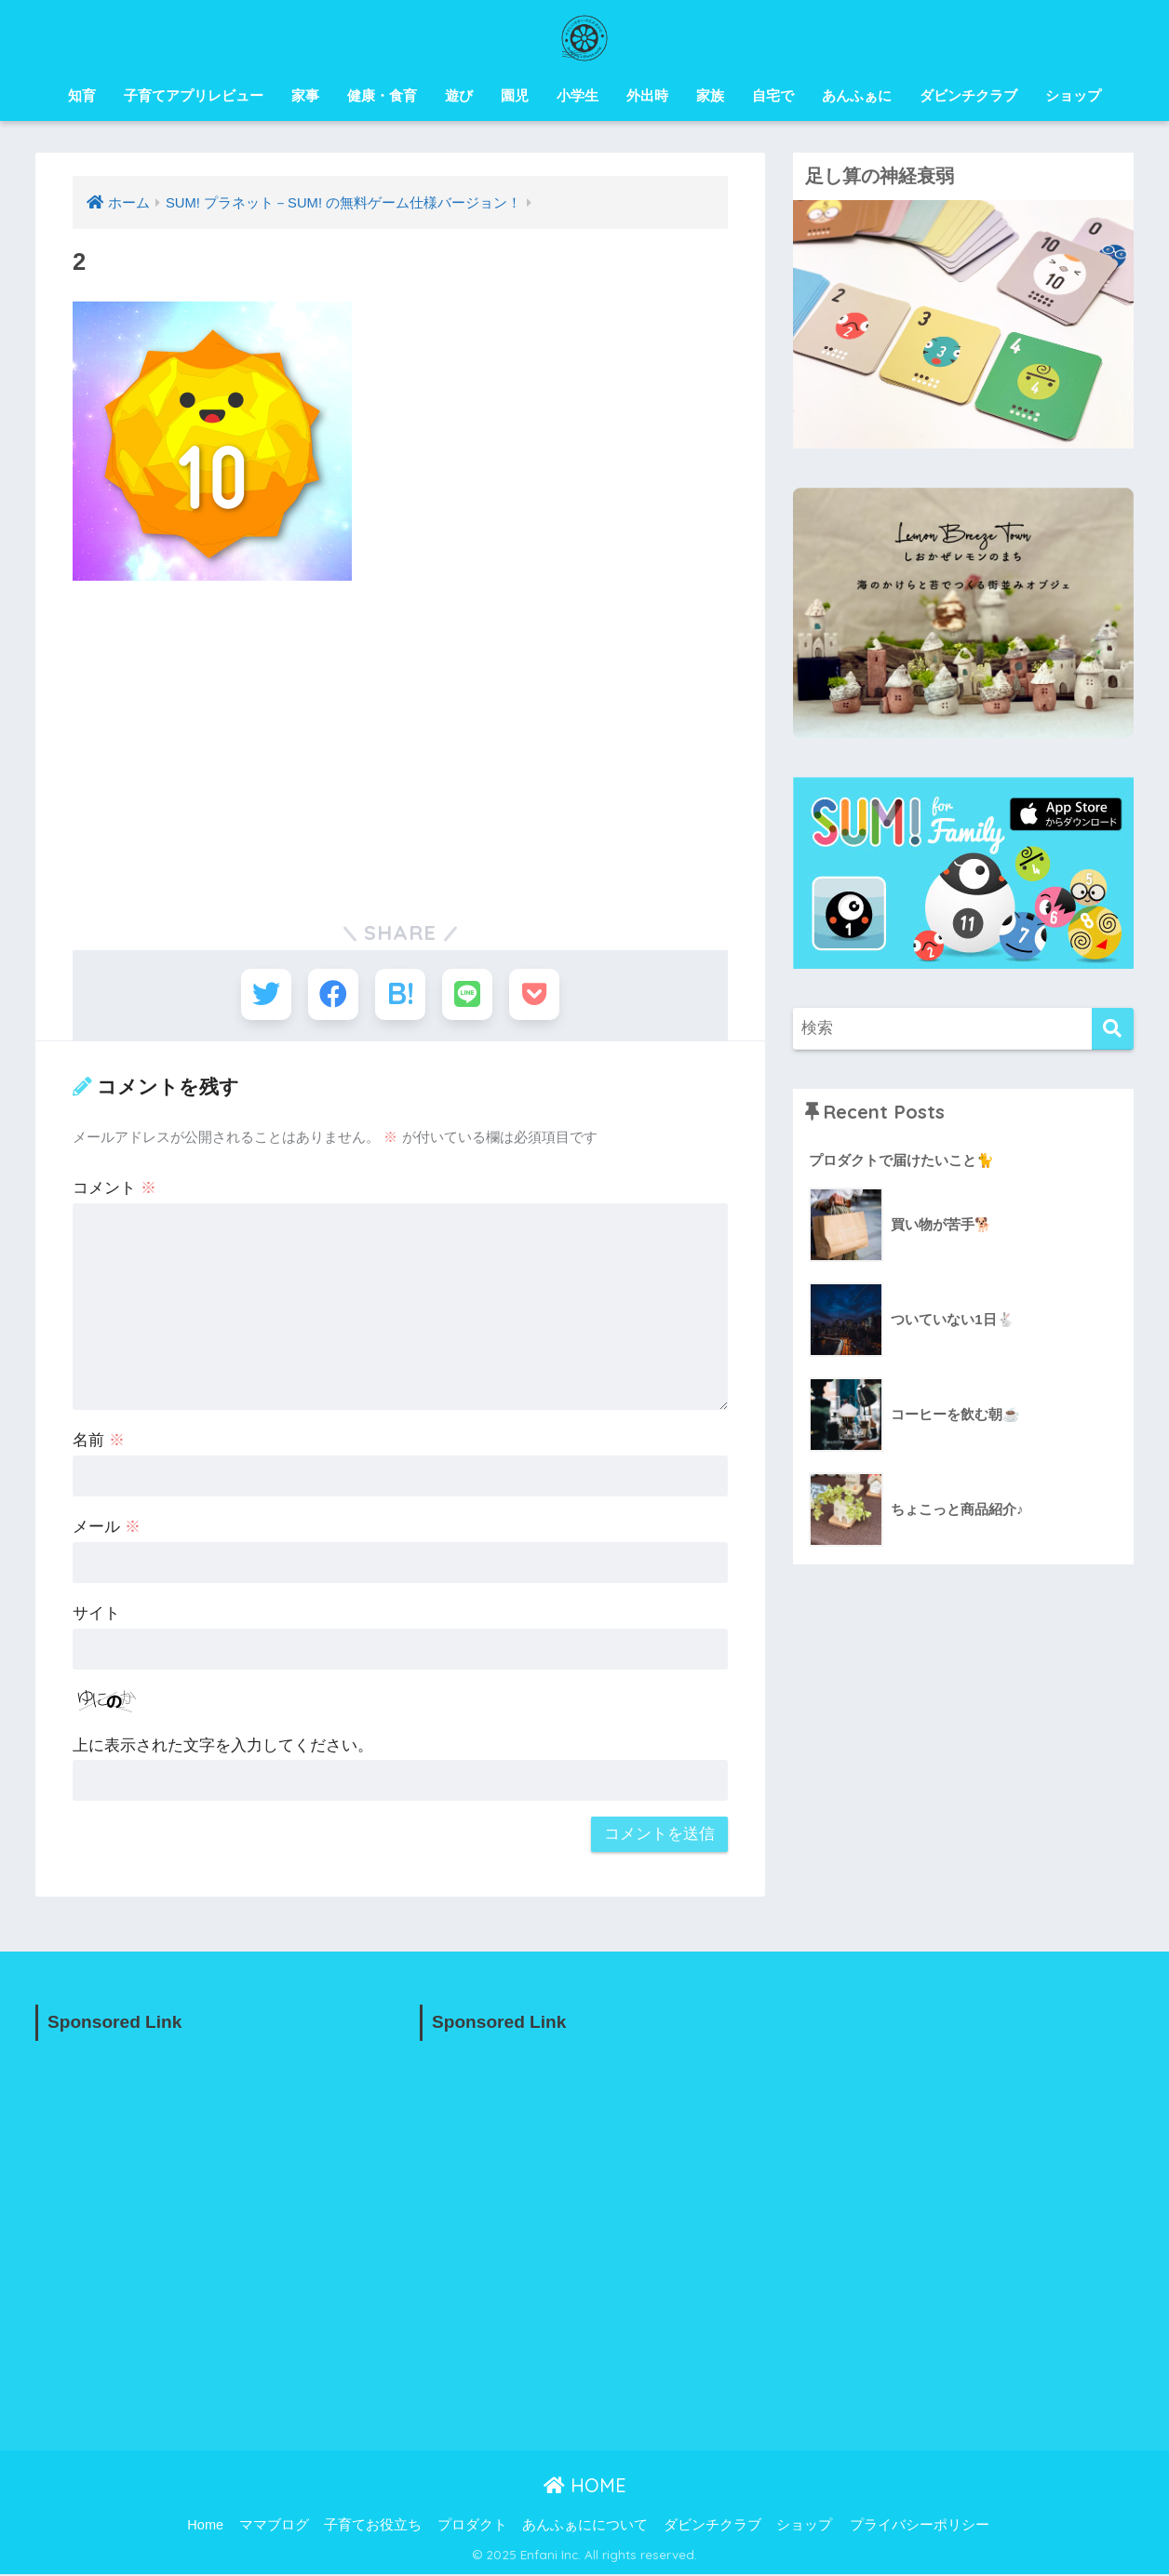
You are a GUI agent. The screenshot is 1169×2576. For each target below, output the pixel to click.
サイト (96, 1615)
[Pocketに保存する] (537, 995)
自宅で (773, 95)
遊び (459, 95)
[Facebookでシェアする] (331, 995)
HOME (585, 2487)
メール (107, 1528)
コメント (114, 1190)
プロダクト (472, 2525)
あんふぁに (857, 95)
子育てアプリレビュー (193, 95)
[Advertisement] (400, 735)
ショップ (1073, 95)
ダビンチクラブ (968, 95)
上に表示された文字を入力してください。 (223, 1746)
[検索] (1113, 1029)
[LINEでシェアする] (468, 995)
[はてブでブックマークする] (400, 995)
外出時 (647, 95)
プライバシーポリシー (919, 2525)
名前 (99, 1442)
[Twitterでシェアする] (263, 995)
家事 (305, 95)
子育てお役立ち (373, 2525)
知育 (82, 95)
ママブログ (274, 2525)
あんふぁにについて (585, 2525)
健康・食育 (382, 95)
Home (205, 2525)
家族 (710, 95)
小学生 (577, 95)
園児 (515, 95)
